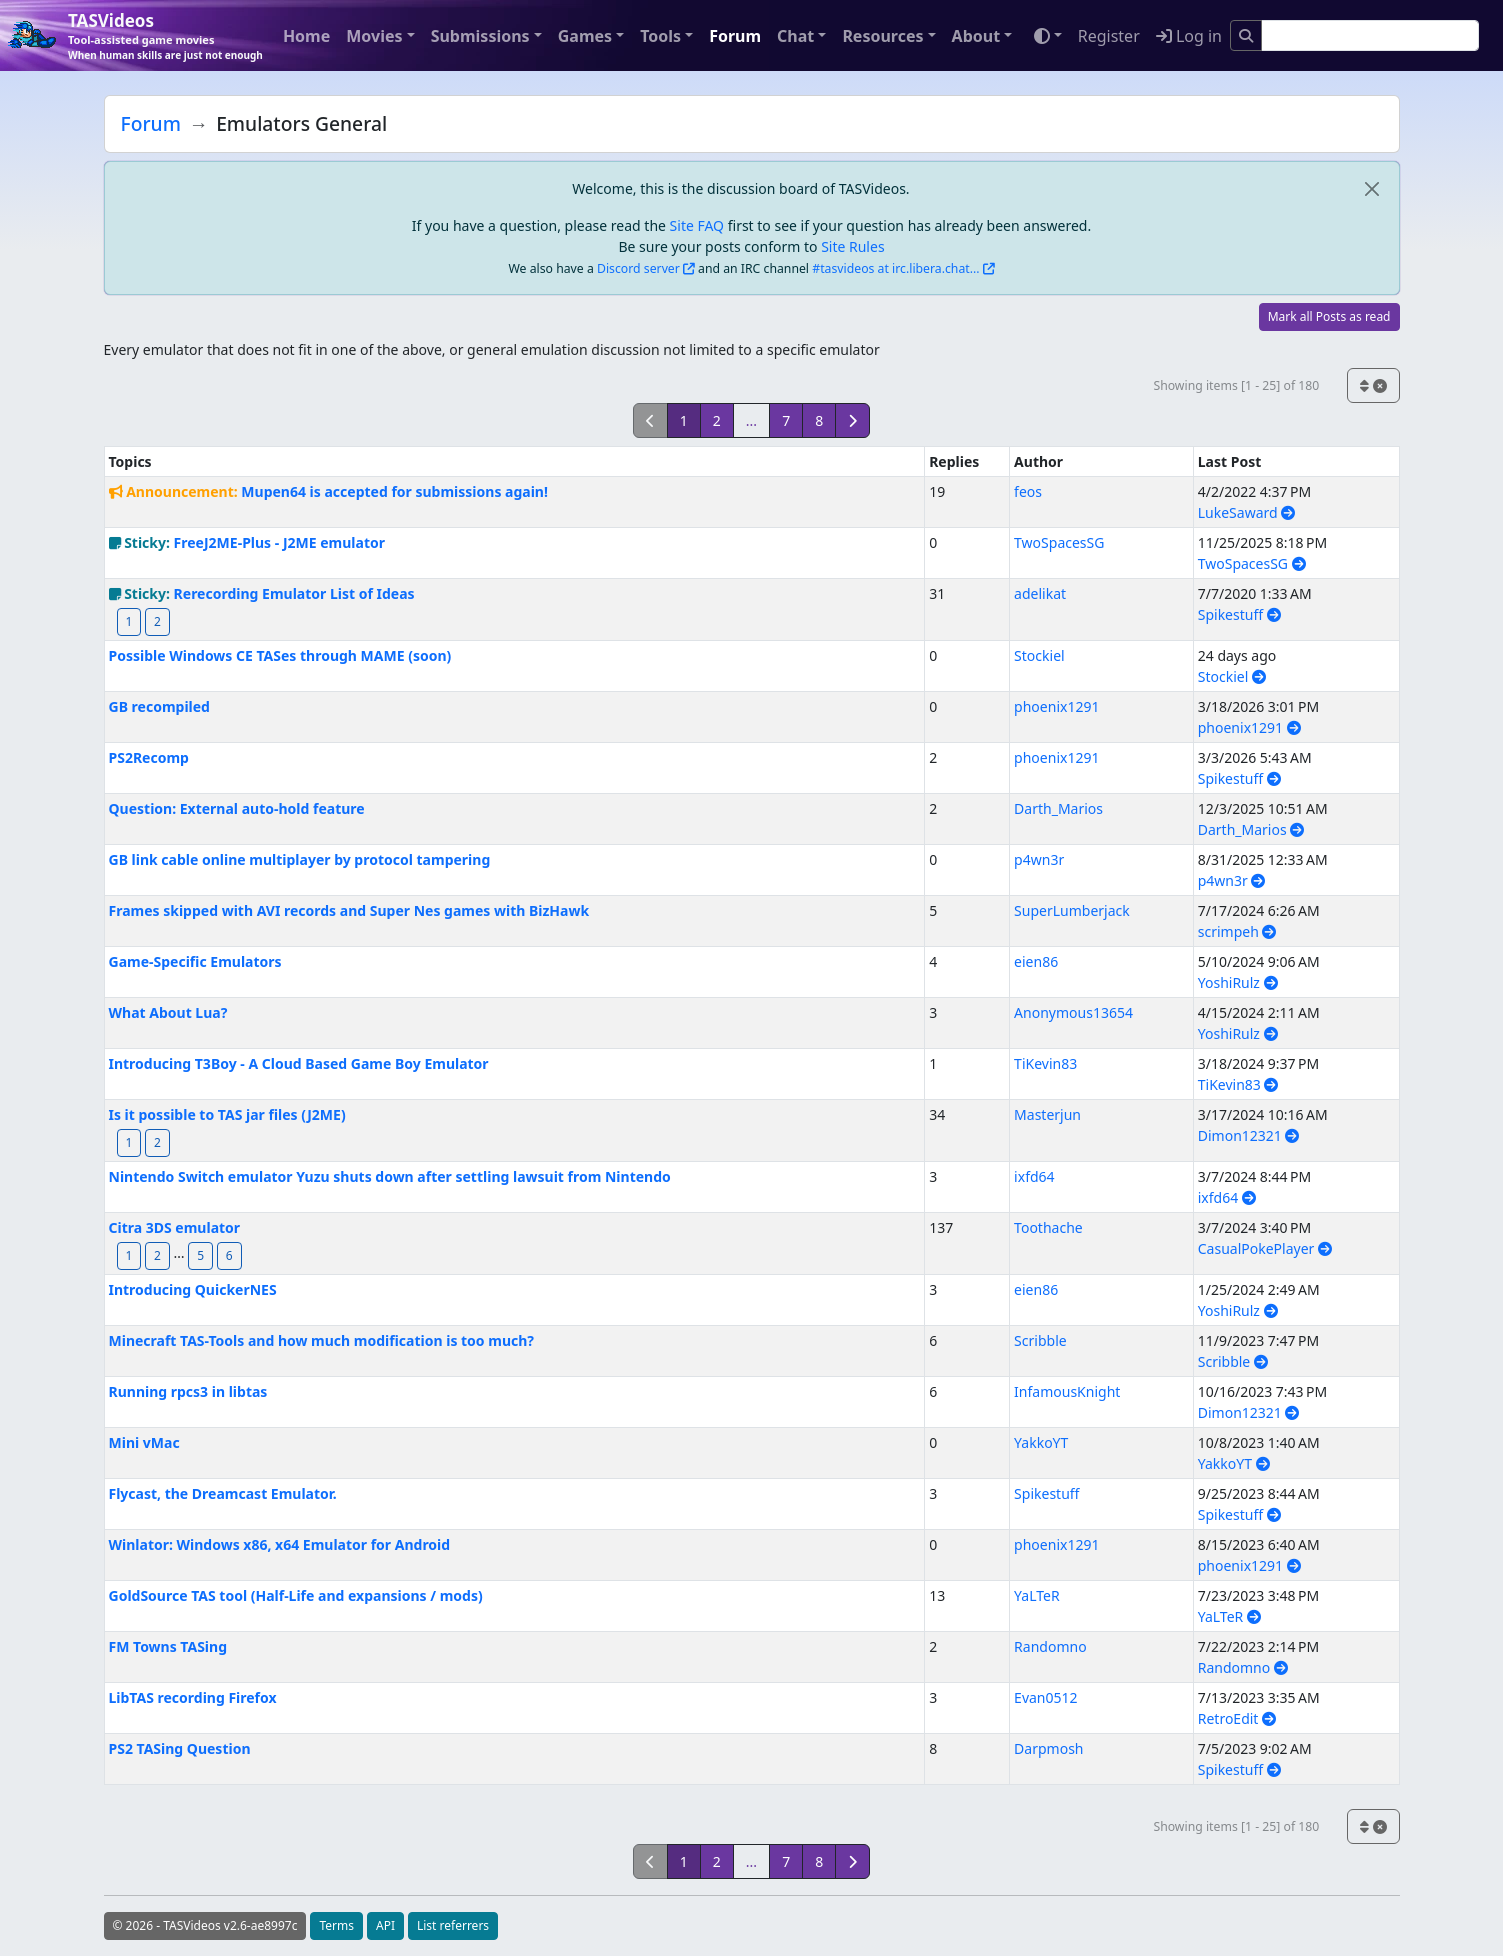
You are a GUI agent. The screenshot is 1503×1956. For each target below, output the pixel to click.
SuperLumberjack (1072, 910)
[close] (1372, 188)
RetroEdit (1237, 1718)
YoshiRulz (1238, 982)
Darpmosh (1048, 1748)
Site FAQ (697, 225)
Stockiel (1039, 655)
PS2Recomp (149, 757)
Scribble (1040, 1340)
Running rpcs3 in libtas (188, 1391)
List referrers (453, 1925)
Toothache (1048, 1227)
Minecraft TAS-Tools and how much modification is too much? (322, 1340)
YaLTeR (1037, 1595)
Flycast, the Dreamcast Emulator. (223, 1493)
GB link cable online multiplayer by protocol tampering (300, 859)
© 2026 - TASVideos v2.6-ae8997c (205, 1925)
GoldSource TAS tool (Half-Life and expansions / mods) (296, 1595)
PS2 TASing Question (180, 1748)
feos (1028, 491)
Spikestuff (1239, 614)
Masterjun (1047, 1114)
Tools (660, 36)
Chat (795, 36)
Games (585, 36)
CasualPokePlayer (1265, 1248)
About (976, 36)
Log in (1189, 36)
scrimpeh (1237, 931)
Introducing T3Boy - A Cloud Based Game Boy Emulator (299, 1063)
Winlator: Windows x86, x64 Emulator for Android (280, 1544)
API (385, 1925)
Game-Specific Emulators (195, 961)
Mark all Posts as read (1329, 316)
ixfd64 (1034, 1176)
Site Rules (852, 246)
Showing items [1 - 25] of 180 (1236, 385)
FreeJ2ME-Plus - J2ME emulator (279, 542)
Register (1109, 36)
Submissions (480, 36)
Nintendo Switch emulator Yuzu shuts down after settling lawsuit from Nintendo (390, 1176)
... (751, 420)
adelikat (1040, 593)
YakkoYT (1041, 1442)
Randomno (1050, 1646)
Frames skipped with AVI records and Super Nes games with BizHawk (349, 910)
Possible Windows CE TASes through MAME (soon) (280, 655)
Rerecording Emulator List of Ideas (294, 593)
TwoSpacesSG (1059, 542)
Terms (336, 1925)
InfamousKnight (1067, 1391)
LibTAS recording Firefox (193, 1697)
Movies (374, 36)
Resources (882, 36)
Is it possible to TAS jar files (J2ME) (227, 1114)
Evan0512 (1045, 1697)
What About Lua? (168, 1012)
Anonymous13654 (1073, 1012)
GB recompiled (159, 706)
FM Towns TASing (168, 1646)
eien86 (1036, 961)
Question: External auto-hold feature (237, 808)
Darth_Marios (1058, 808)
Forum (735, 36)
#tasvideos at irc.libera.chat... (895, 268)
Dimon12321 (1249, 1135)
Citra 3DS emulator (175, 1227)
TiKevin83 (1045, 1063)
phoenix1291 (1056, 706)
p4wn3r (1039, 859)
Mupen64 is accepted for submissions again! (394, 491)
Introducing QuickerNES (193, 1289)
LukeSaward (1247, 512)
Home (306, 36)
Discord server (638, 268)
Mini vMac (144, 1442)
